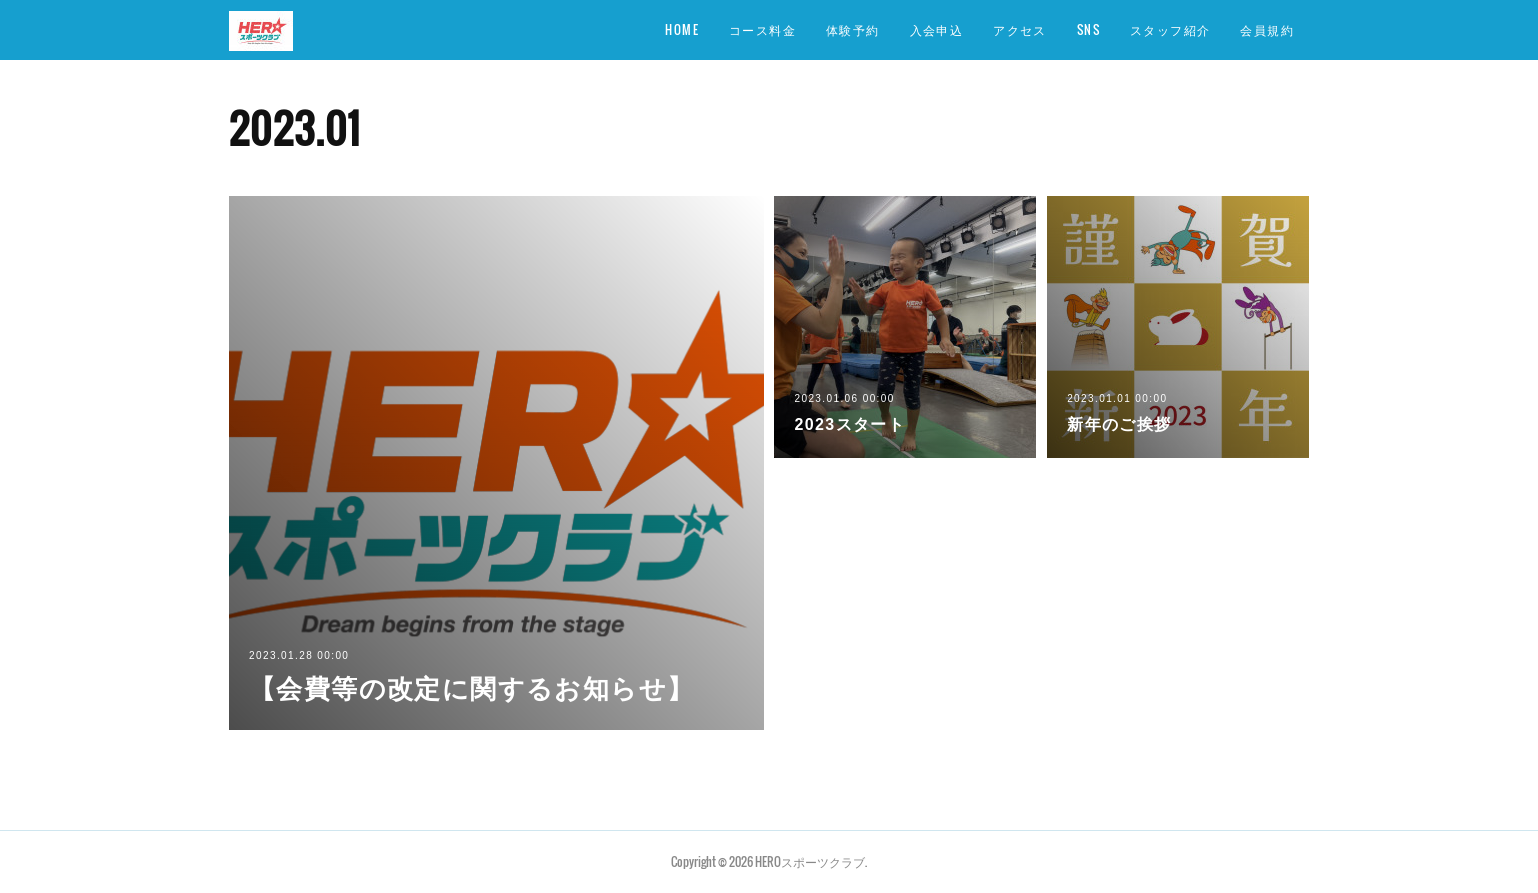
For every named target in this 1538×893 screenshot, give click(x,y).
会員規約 (1267, 29)
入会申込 (937, 29)
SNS (1088, 29)
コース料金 (762, 29)
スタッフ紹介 (1170, 29)
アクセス (1020, 29)
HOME (682, 29)
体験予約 (853, 29)
